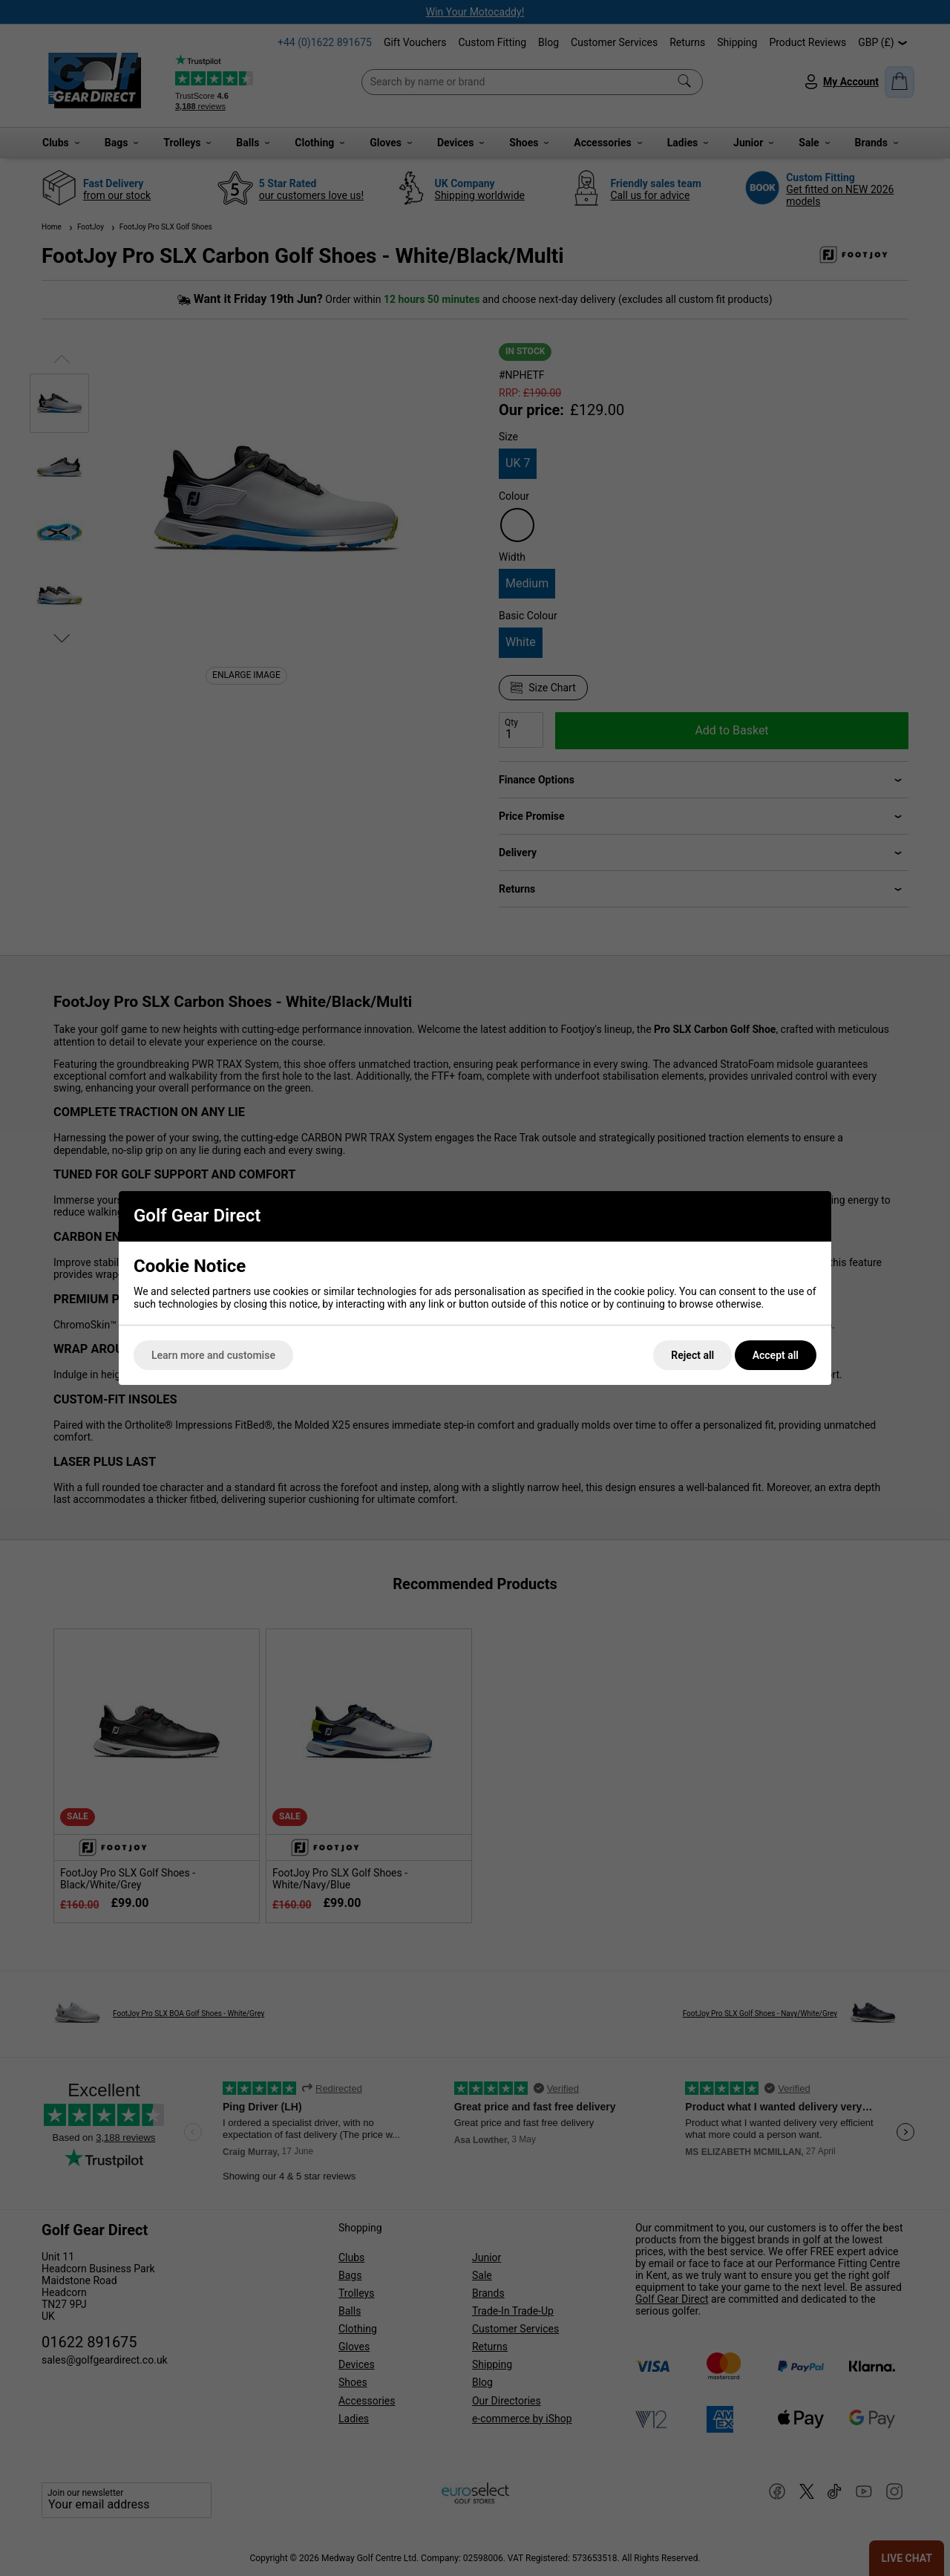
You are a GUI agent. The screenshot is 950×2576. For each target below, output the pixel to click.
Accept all (776, 1355)
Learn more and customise (213, 1355)
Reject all (692, 1355)
